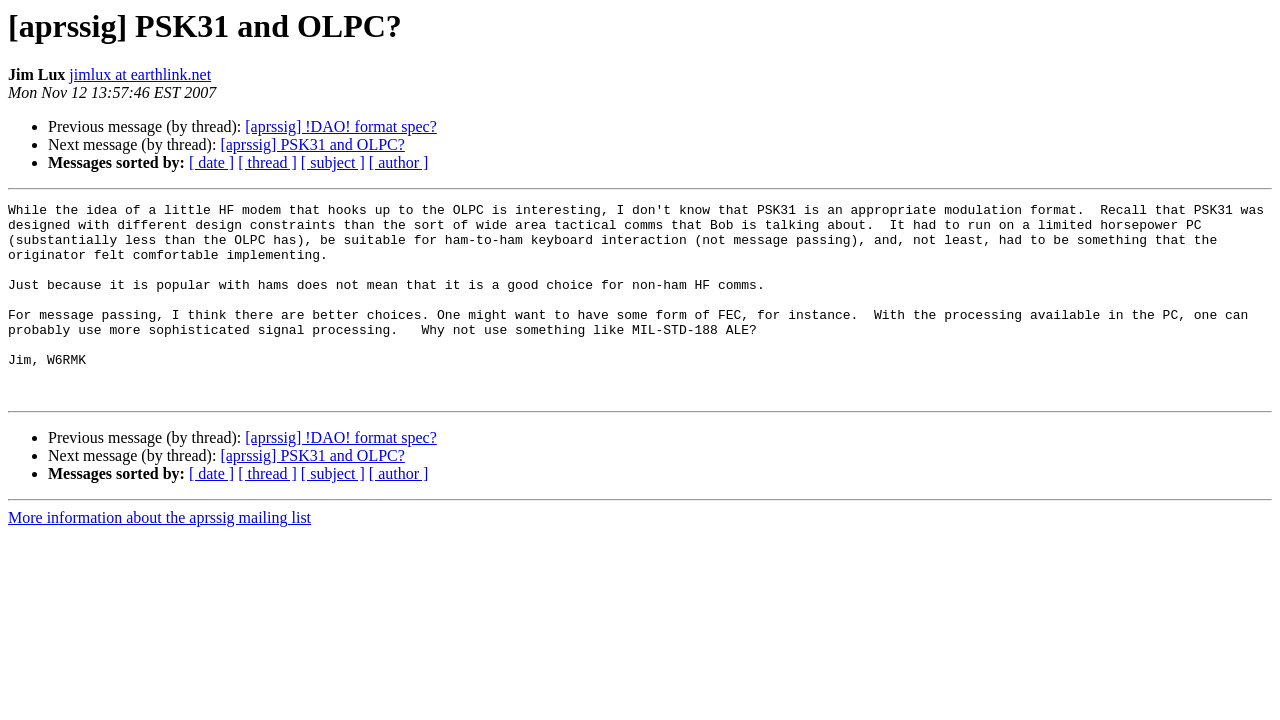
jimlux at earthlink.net (140, 74)
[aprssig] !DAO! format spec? (340, 126)
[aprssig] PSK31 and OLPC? (312, 144)
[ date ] (211, 162)
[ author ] (399, 162)
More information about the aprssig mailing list (159, 556)
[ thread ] (267, 162)
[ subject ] (333, 162)
